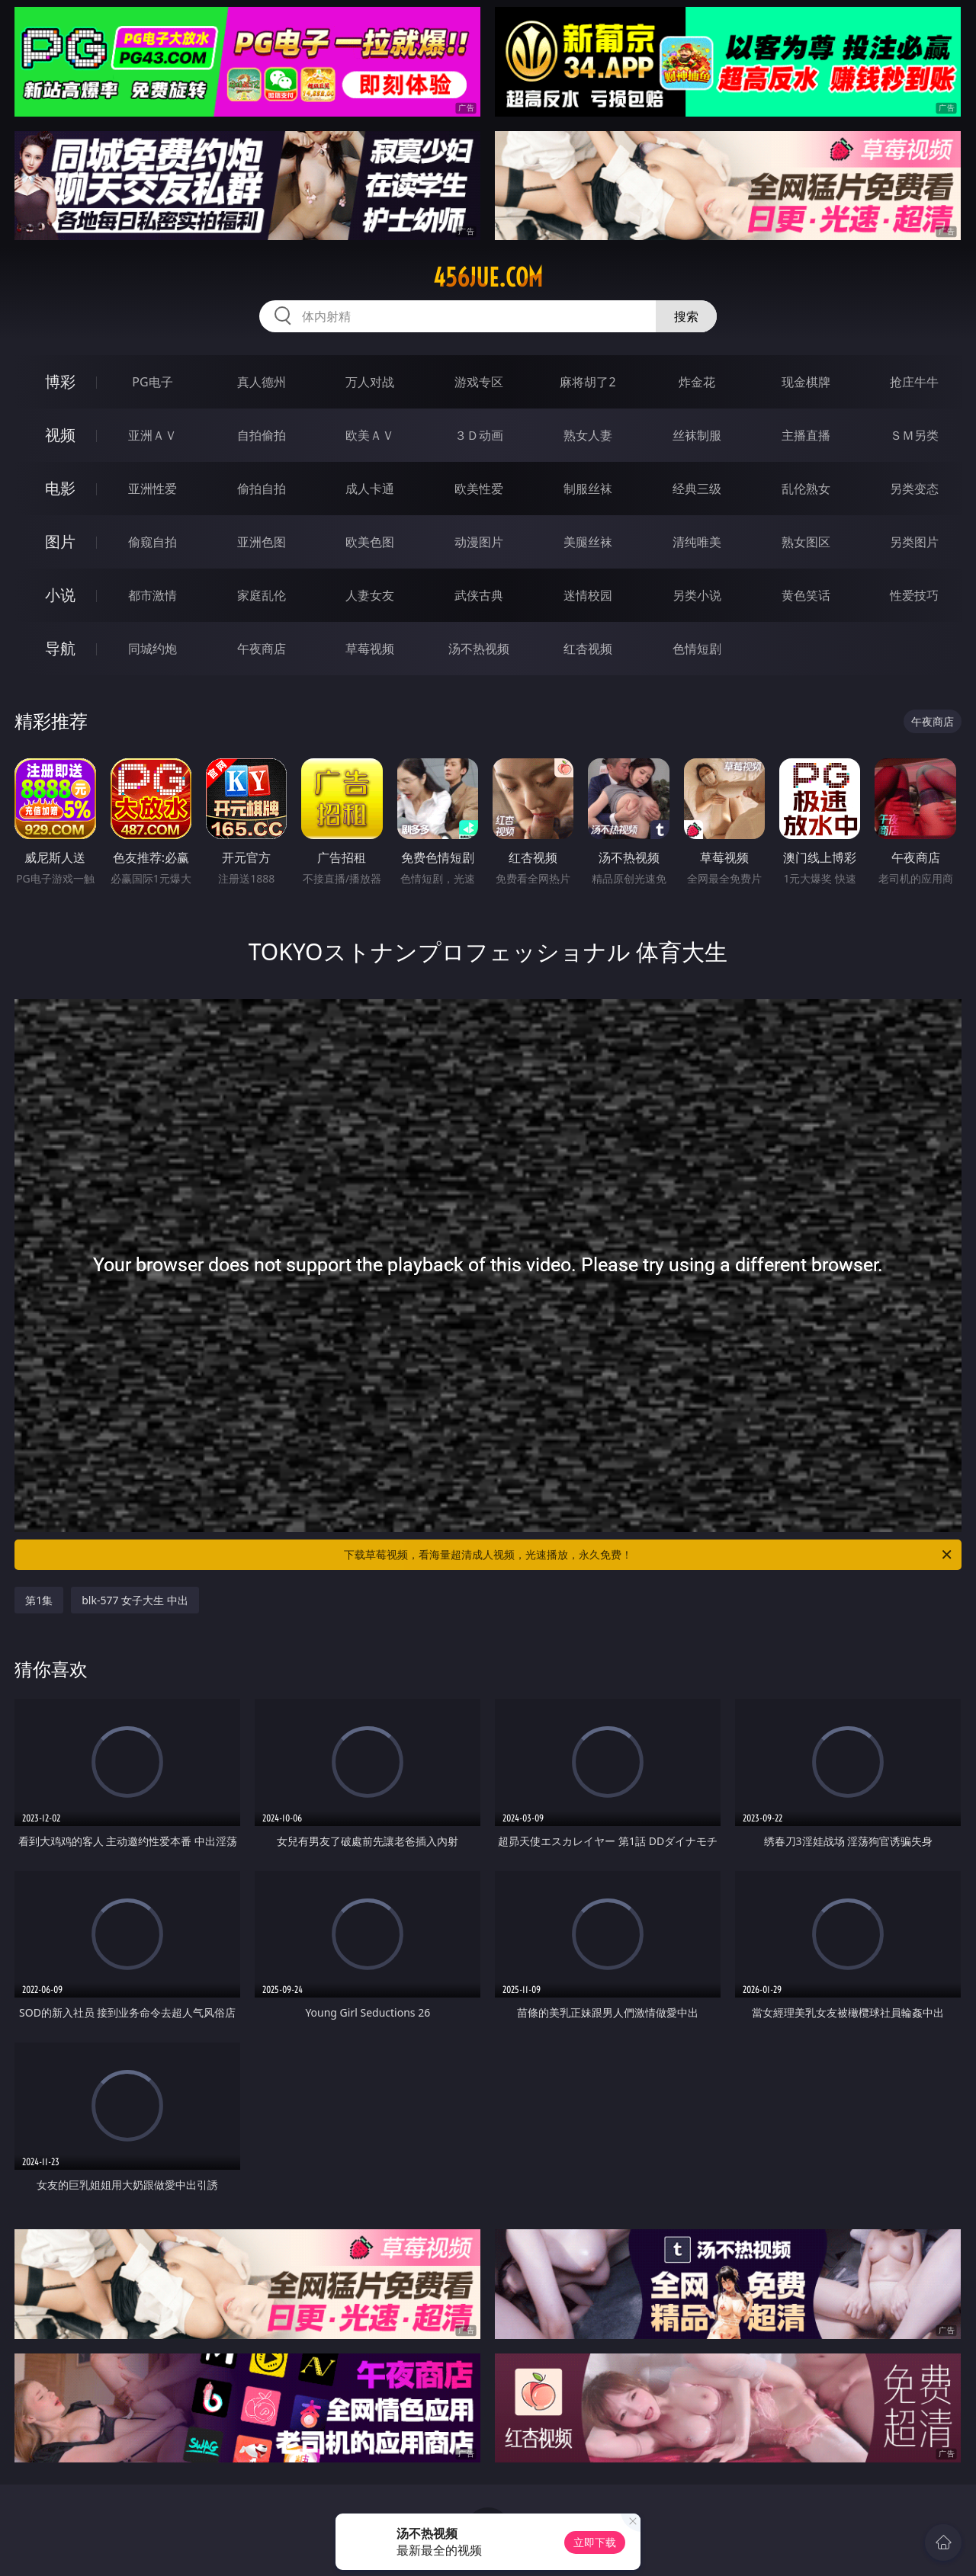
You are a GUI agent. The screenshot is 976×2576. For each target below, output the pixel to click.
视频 (60, 435)
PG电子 (152, 381)
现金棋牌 (806, 381)
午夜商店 (261, 648)
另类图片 (914, 541)
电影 (60, 488)
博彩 (60, 381)
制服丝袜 (587, 488)
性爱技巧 (914, 595)
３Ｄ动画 (478, 435)
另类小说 (697, 595)
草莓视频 (369, 648)
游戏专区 (478, 381)
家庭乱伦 (261, 595)
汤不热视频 (478, 648)
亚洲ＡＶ (152, 435)
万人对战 (369, 381)
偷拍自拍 (261, 488)
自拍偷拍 (261, 435)
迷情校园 (587, 595)
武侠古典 (478, 595)
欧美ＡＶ (369, 435)
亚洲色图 (261, 541)
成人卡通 (369, 488)
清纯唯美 (697, 541)
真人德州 (261, 381)
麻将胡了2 (587, 381)
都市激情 (152, 595)
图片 (60, 541)
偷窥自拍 (152, 541)
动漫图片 (478, 541)
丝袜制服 (697, 435)
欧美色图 (369, 541)
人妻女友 (369, 595)
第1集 (39, 1600)
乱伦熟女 (806, 488)
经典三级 (697, 488)
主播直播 (806, 435)
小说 (60, 595)
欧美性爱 (478, 488)
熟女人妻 (587, 435)
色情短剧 (697, 648)
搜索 (686, 316)
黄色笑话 (806, 595)
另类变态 (914, 488)
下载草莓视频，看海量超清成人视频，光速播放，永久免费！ (649, 1555)
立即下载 (594, 2542)
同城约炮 (152, 648)
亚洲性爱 (152, 488)
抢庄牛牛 (914, 381)
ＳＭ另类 (914, 435)
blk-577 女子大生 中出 (135, 1600)
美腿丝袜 (587, 541)
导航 (60, 648)
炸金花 (697, 381)
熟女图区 (806, 541)
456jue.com (488, 277)
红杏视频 (587, 648)
